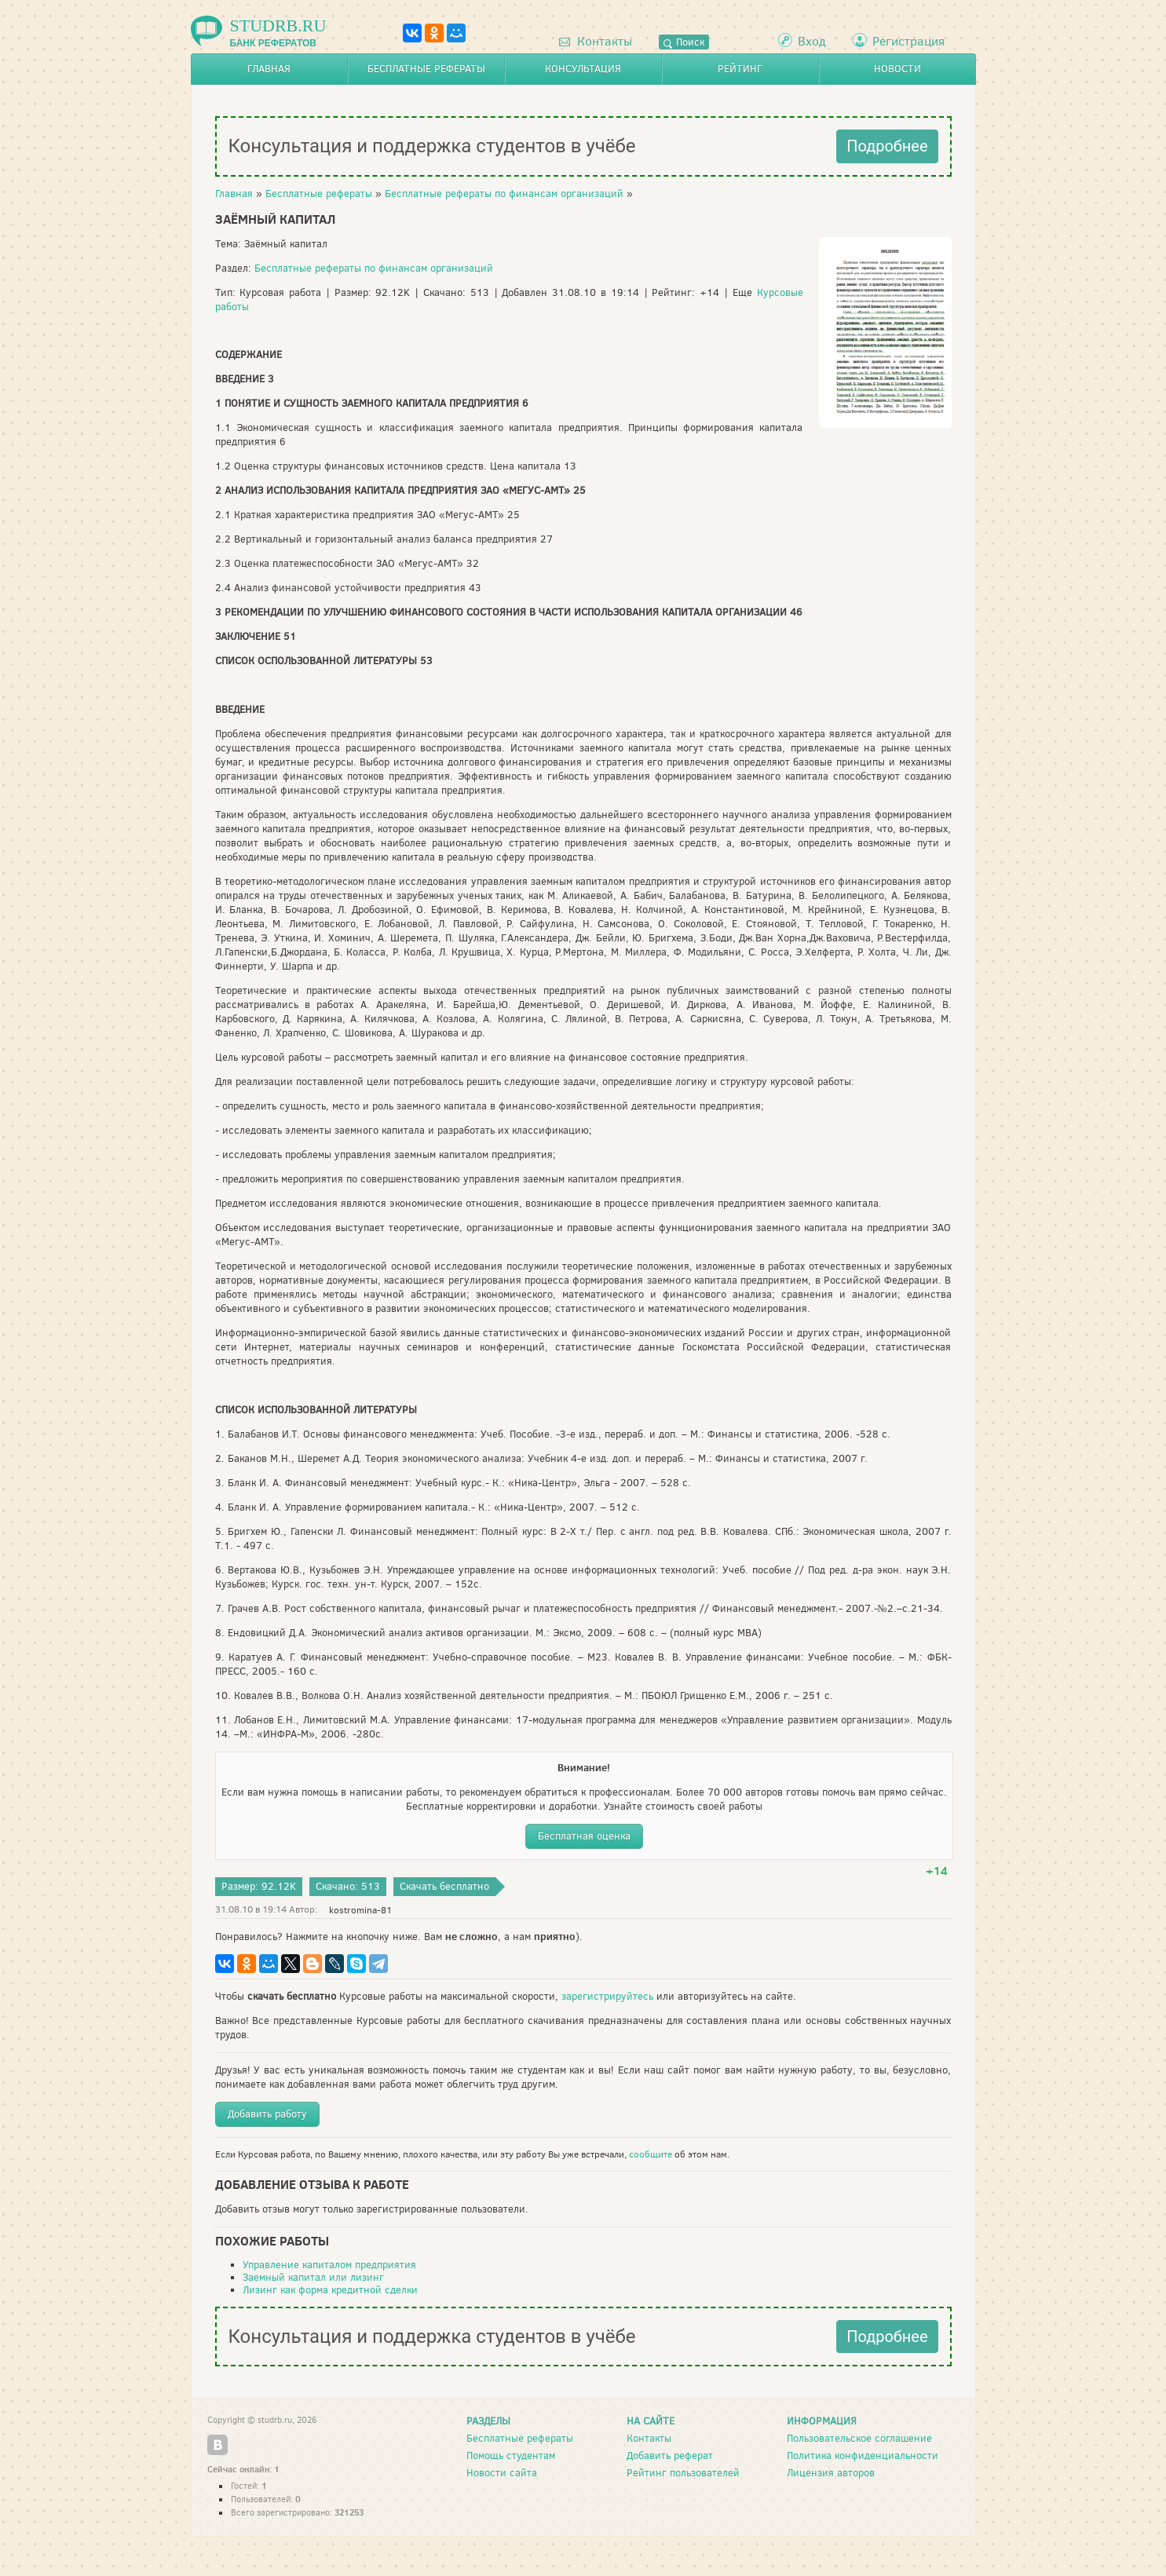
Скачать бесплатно (444, 1886)
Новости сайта (501, 2472)
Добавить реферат (670, 2455)
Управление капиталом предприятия (329, 2264)
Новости (897, 68)
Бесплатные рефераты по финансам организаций (504, 193)
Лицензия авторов (831, 2472)
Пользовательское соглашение (859, 2438)
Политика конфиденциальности (862, 2455)
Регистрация (908, 41)
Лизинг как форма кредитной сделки (330, 2289)
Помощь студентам (510, 2455)
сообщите (650, 2154)
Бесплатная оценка (584, 1836)
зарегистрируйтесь (607, 1996)
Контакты (595, 41)
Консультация (583, 68)
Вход (812, 41)
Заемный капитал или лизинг (313, 2277)
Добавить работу (267, 2114)
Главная (269, 68)
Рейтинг (740, 68)
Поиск (683, 42)
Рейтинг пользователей (683, 2472)
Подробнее (886, 146)
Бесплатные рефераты (426, 68)
